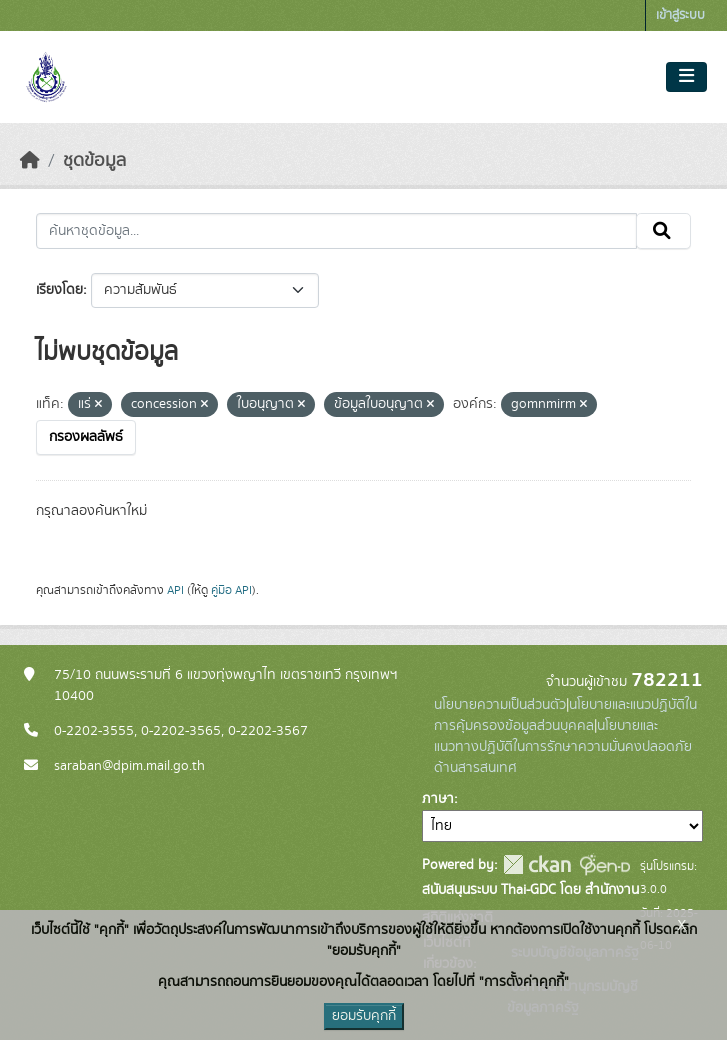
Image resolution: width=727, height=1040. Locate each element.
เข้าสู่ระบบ (680, 15)
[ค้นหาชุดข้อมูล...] (336, 231)
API (175, 590)
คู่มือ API (231, 590)
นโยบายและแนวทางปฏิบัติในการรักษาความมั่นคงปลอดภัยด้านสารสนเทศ (563, 747)
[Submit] (663, 231)
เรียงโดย (59, 290)
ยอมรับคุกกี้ (364, 1016)
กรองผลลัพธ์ (86, 437)
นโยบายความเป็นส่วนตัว (500, 705)
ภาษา (438, 799)
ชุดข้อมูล (94, 161)
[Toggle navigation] (686, 77)
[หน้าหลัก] (30, 161)
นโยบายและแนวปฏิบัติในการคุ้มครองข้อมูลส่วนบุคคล (565, 715)
